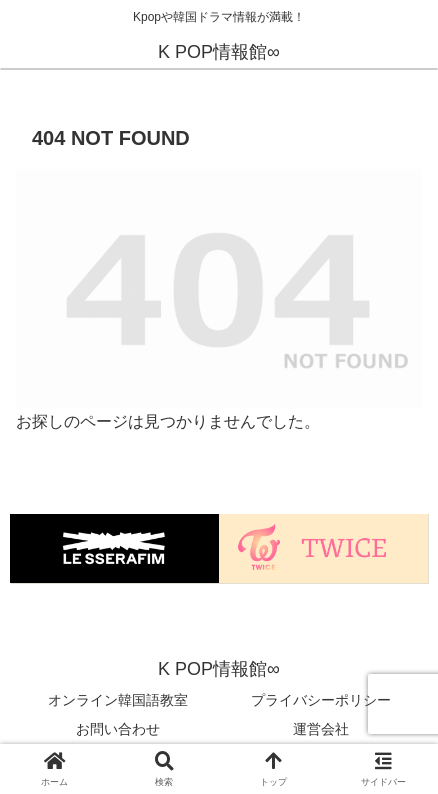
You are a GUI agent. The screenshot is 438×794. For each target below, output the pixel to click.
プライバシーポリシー (321, 700)
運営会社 (321, 729)
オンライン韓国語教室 (118, 700)
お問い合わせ (118, 729)
